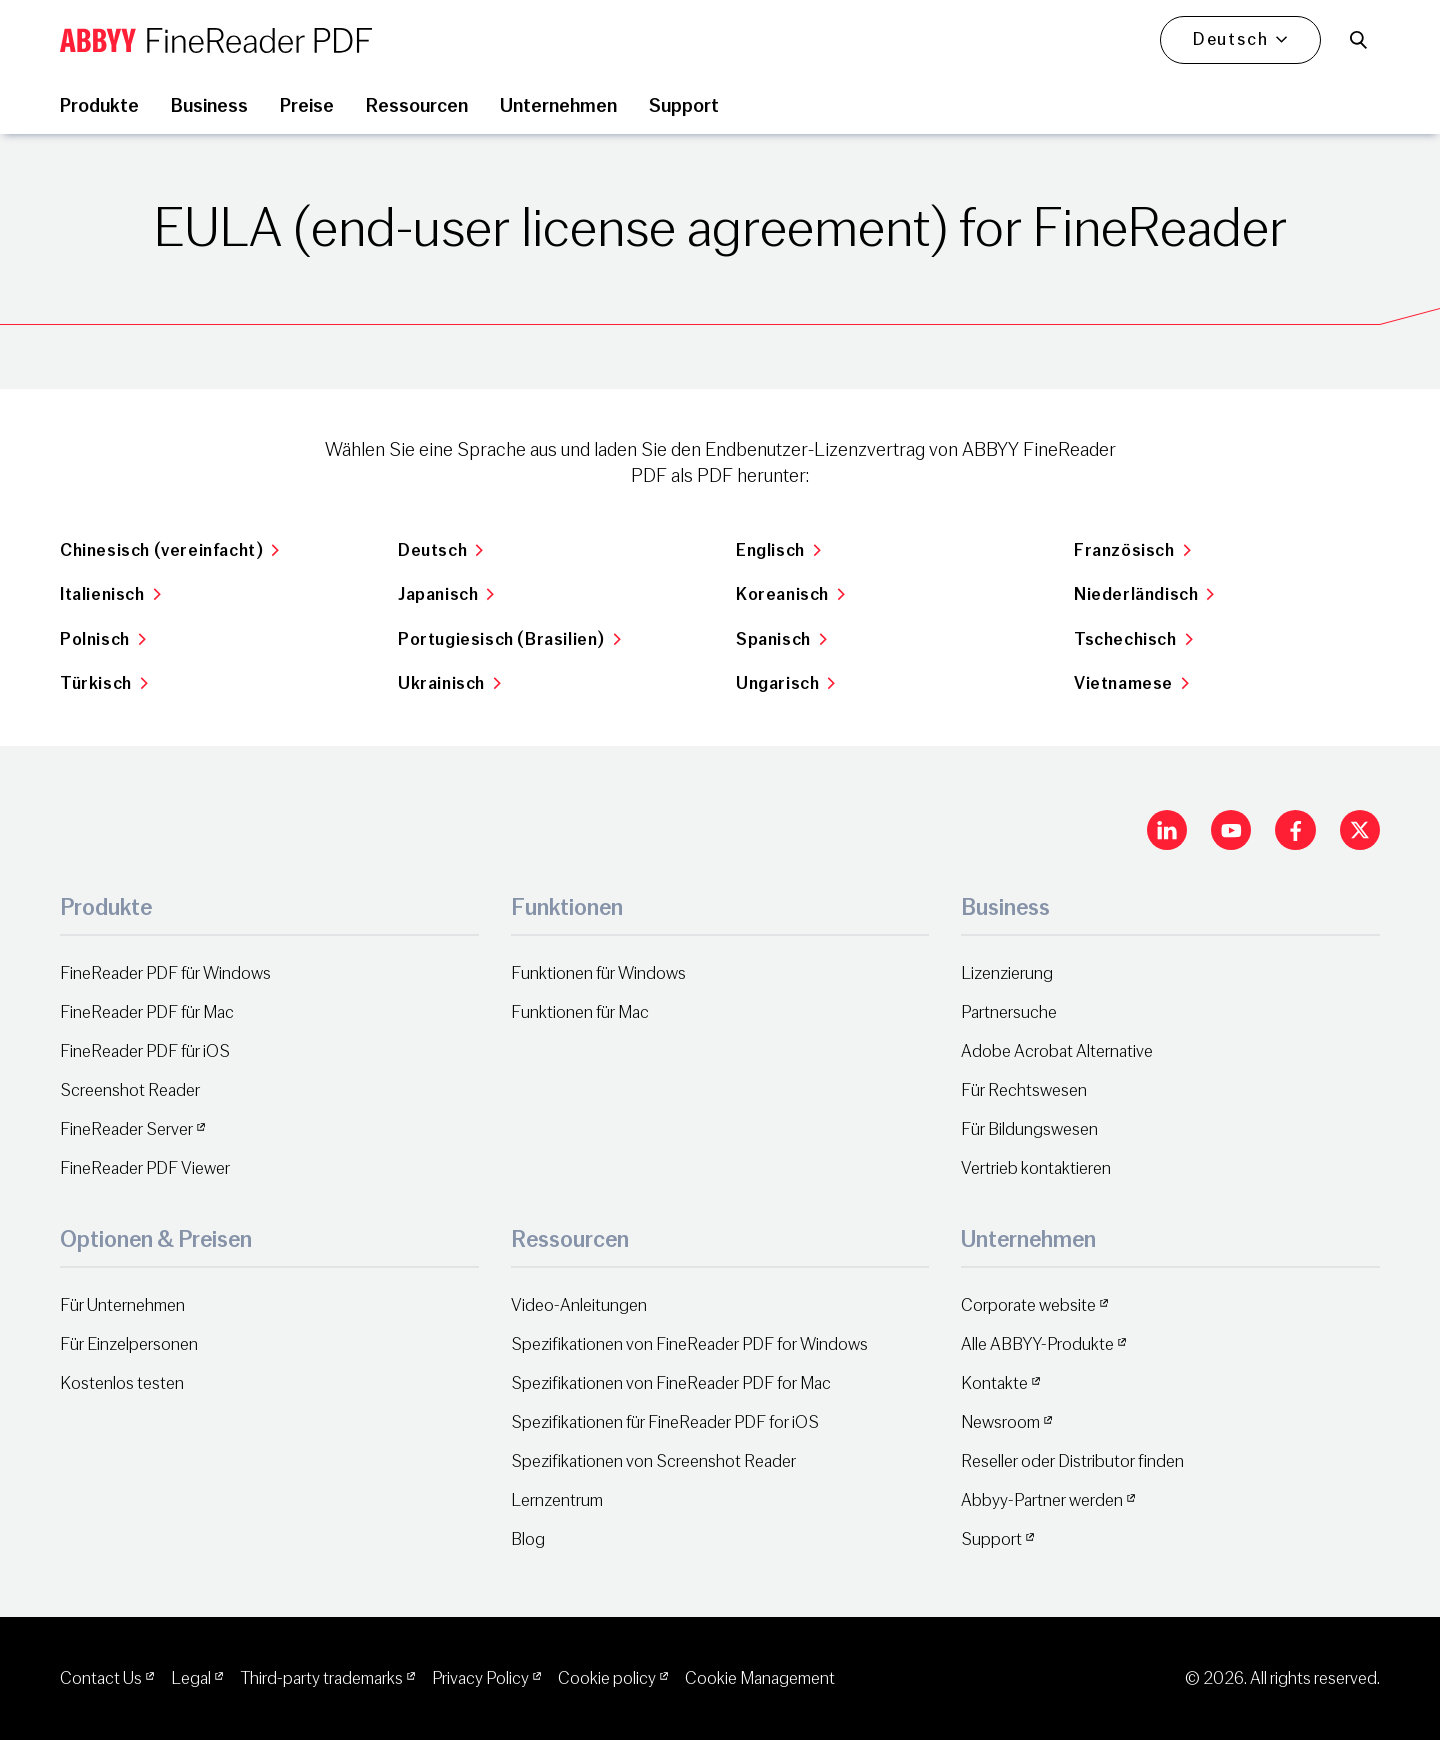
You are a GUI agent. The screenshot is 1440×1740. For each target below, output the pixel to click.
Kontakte (994, 1383)
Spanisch (781, 639)
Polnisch (103, 639)
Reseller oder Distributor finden (1072, 1461)
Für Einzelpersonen (129, 1344)
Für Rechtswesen (1024, 1090)
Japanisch (446, 594)
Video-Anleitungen (579, 1305)
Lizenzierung (1007, 973)
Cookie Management (760, 1678)
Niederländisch (1144, 594)
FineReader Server (126, 1129)
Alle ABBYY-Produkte (1037, 1344)
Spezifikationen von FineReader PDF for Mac (671, 1383)
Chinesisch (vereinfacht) (170, 550)
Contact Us (101, 1678)
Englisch (778, 550)
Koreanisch (791, 594)
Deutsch (441, 550)
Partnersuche (1009, 1012)
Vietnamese (1132, 683)
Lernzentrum (557, 1500)
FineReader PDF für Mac (147, 1012)
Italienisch (110, 594)
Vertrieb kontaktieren (1036, 1168)
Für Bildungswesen (1029, 1129)
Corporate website (1028, 1305)
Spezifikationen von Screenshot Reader (653, 1461)
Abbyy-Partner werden (1042, 1500)
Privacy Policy (480, 1678)
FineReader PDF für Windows (165, 973)
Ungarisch (786, 683)
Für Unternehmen (122, 1305)
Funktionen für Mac (580, 1012)
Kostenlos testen (122, 1383)
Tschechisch (1133, 639)
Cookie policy (607, 1678)
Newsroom (1000, 1422)
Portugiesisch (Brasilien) (510, 639)
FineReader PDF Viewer (145, 1168)
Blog (528, 1539)
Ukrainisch (450, 683)
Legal (191, 1678)
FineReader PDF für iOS (145, 1051)
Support (991, 1539)
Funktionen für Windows (598, 973)
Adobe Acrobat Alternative (1057, 1051)
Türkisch (104, 683)
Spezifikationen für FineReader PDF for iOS (665, 1422)
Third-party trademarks (321, 1678)
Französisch (1132, 550)
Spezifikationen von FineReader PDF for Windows (689, 1344)
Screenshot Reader (130, 1090)
